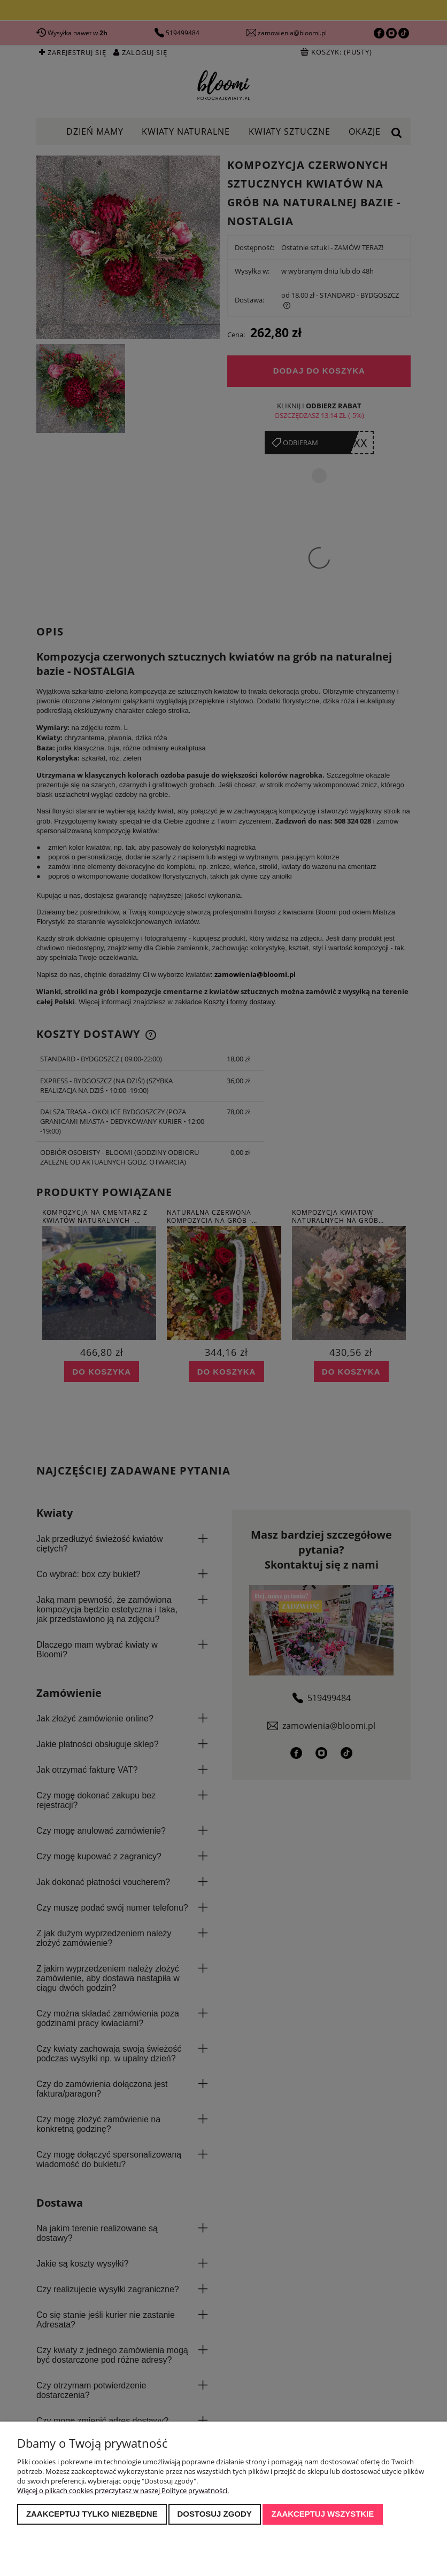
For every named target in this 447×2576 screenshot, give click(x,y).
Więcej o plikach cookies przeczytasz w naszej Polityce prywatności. (123, 2490)
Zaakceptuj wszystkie (323, 2513)
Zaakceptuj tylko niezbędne (92, 2513)
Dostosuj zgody (214, 2513)
